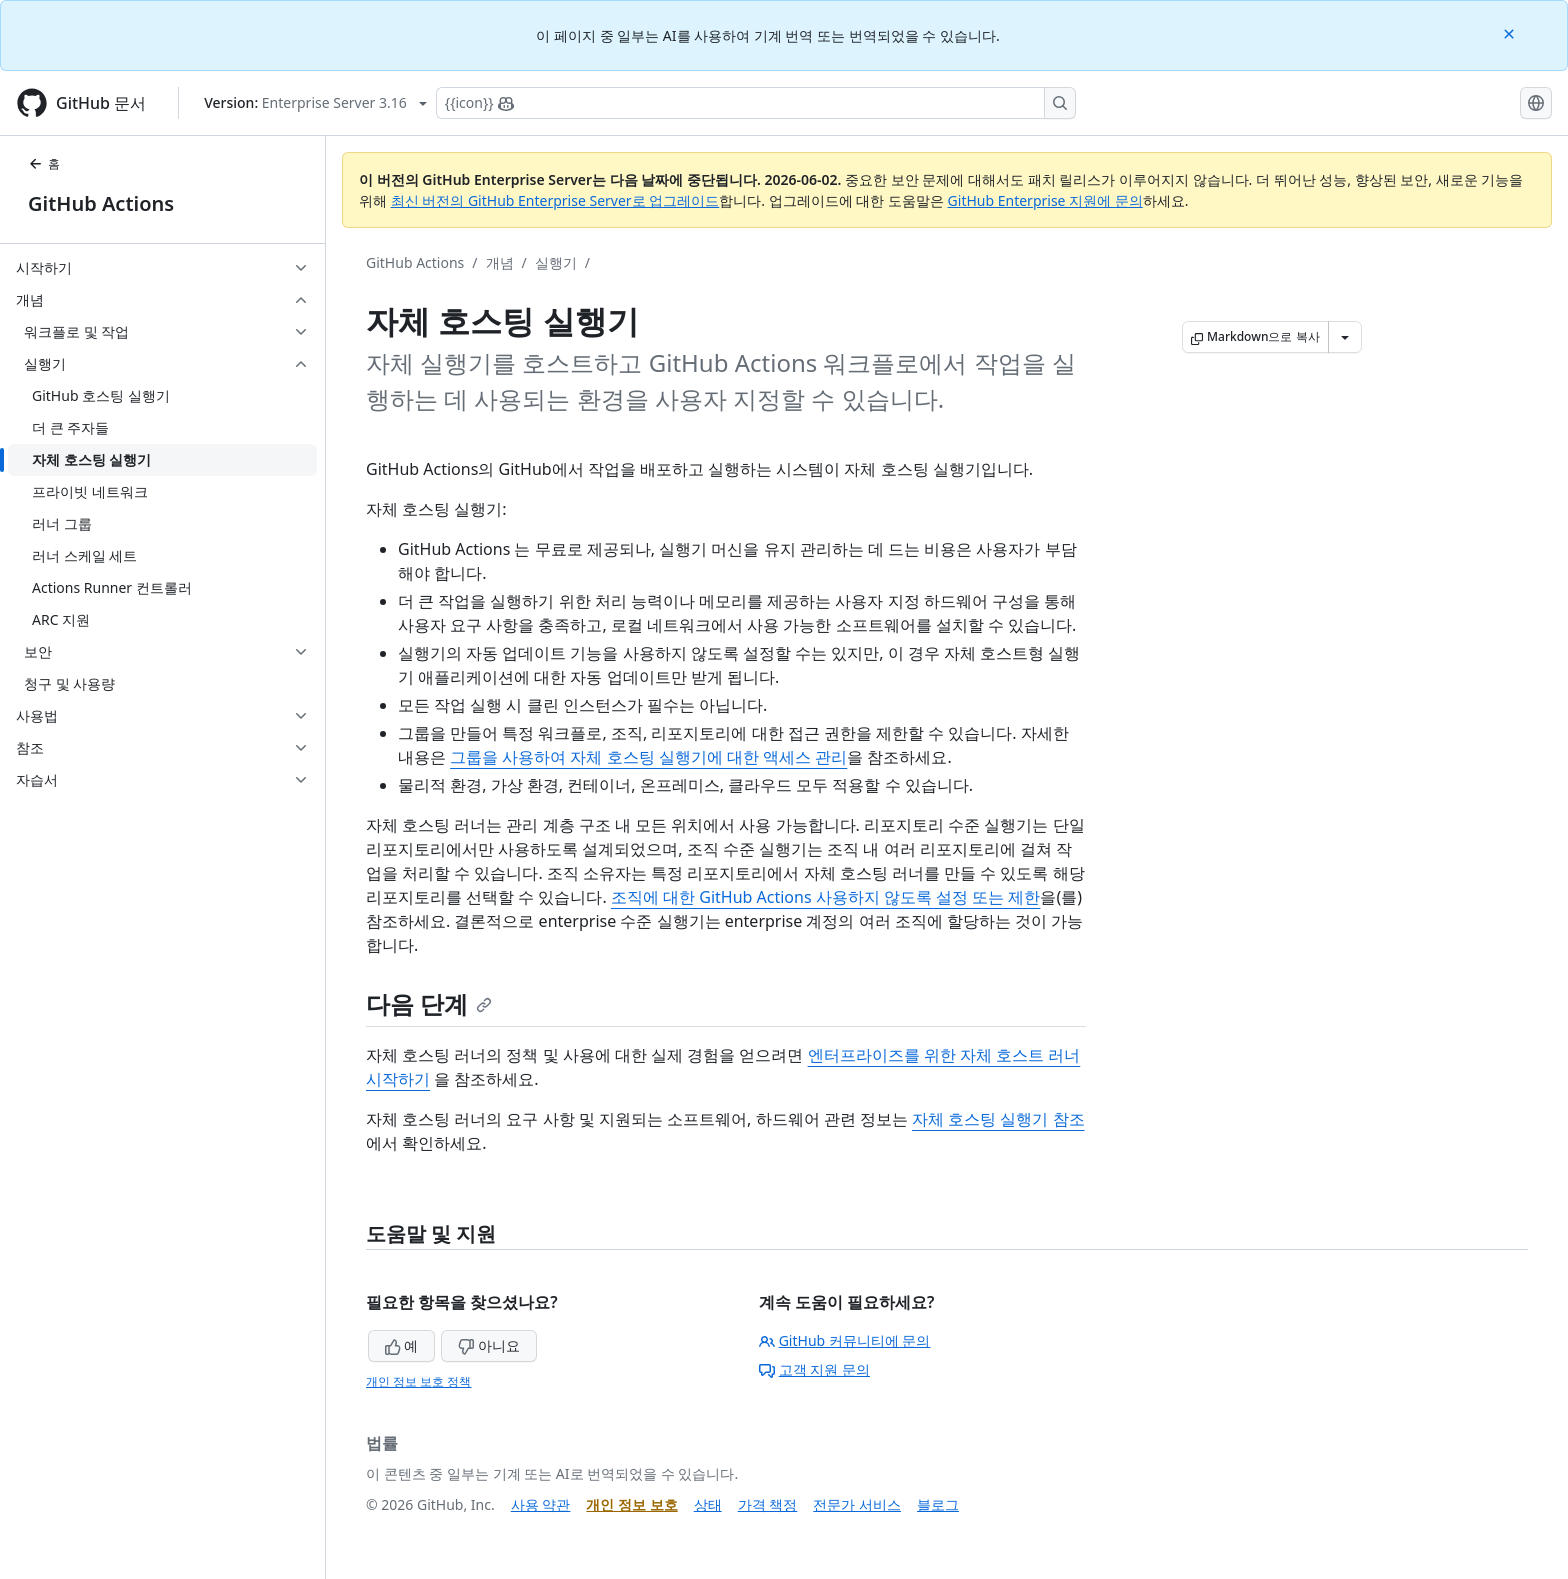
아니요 (489, 1345)
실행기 (556, 262)
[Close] (1511, 32)
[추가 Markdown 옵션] (1345, 337)
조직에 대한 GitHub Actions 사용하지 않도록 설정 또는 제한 (825, 897)
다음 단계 (429, 1003)
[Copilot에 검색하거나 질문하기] (756, 103)
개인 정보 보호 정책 (418, 1381)
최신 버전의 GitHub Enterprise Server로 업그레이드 (555, 200)
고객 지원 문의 (814, 1369)
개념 (500, 262)
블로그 (938, 1504)
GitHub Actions (101, 203)
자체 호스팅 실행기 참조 (998, 1119)
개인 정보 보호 (631, 1504)
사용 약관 (541, 1504)
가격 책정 (768, 1504)
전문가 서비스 (857, 1504)
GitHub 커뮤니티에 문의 (845, 1340)
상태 (708, 1504)
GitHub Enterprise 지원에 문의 (1045, 200)
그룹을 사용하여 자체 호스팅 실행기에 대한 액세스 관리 (648, 757)
